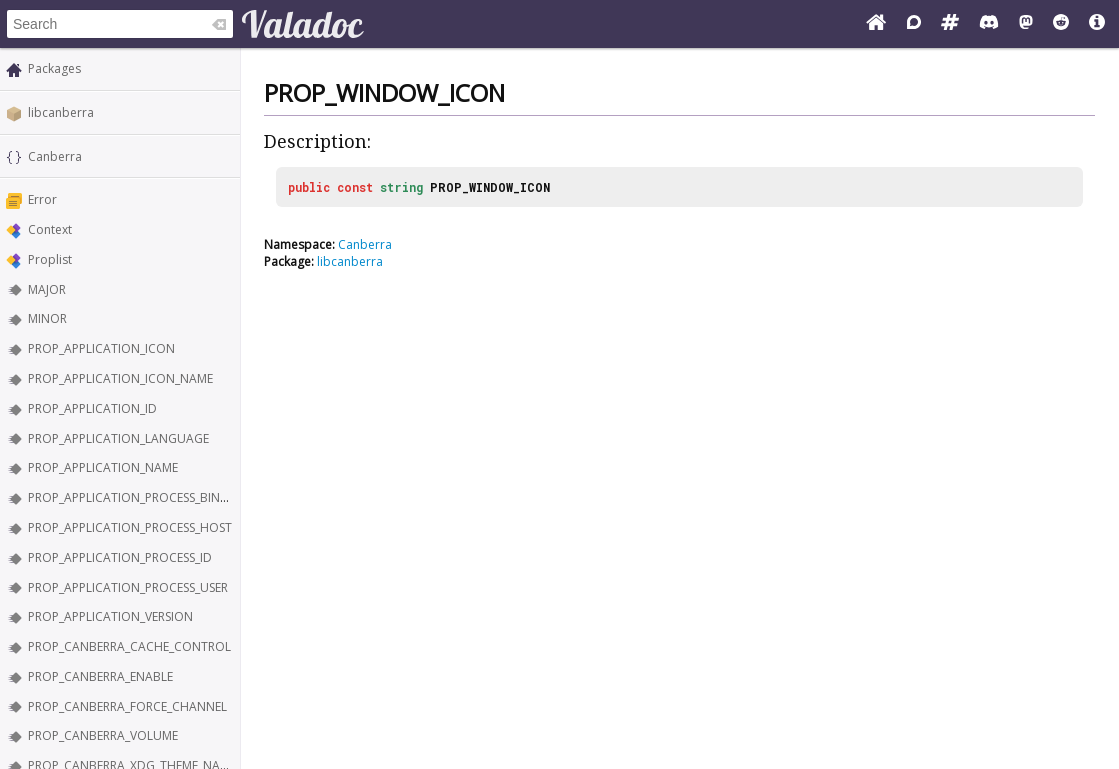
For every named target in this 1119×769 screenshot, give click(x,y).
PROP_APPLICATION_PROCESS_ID (120, 557)
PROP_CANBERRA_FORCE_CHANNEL (127, 706)
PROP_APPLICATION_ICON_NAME (120, 378)
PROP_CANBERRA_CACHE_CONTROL (129, 646)
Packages (54, 68)
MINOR (47, 318)
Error (42, 199)
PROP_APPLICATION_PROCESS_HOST (130, 527)
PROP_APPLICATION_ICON (101, 348)
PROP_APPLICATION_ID (92, 408)
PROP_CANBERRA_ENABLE (100, 676)
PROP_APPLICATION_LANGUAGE (118, 438)
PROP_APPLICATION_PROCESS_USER (128, 587)
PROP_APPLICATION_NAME (103, 467)
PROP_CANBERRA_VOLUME (103, 735)
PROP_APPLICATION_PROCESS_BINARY (135, 497)
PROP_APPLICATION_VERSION (110, 616)
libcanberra (61, 112)
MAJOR (47, 289)
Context (50, 229)
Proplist (50, 259)
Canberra (55, 156)
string (401, 187)
